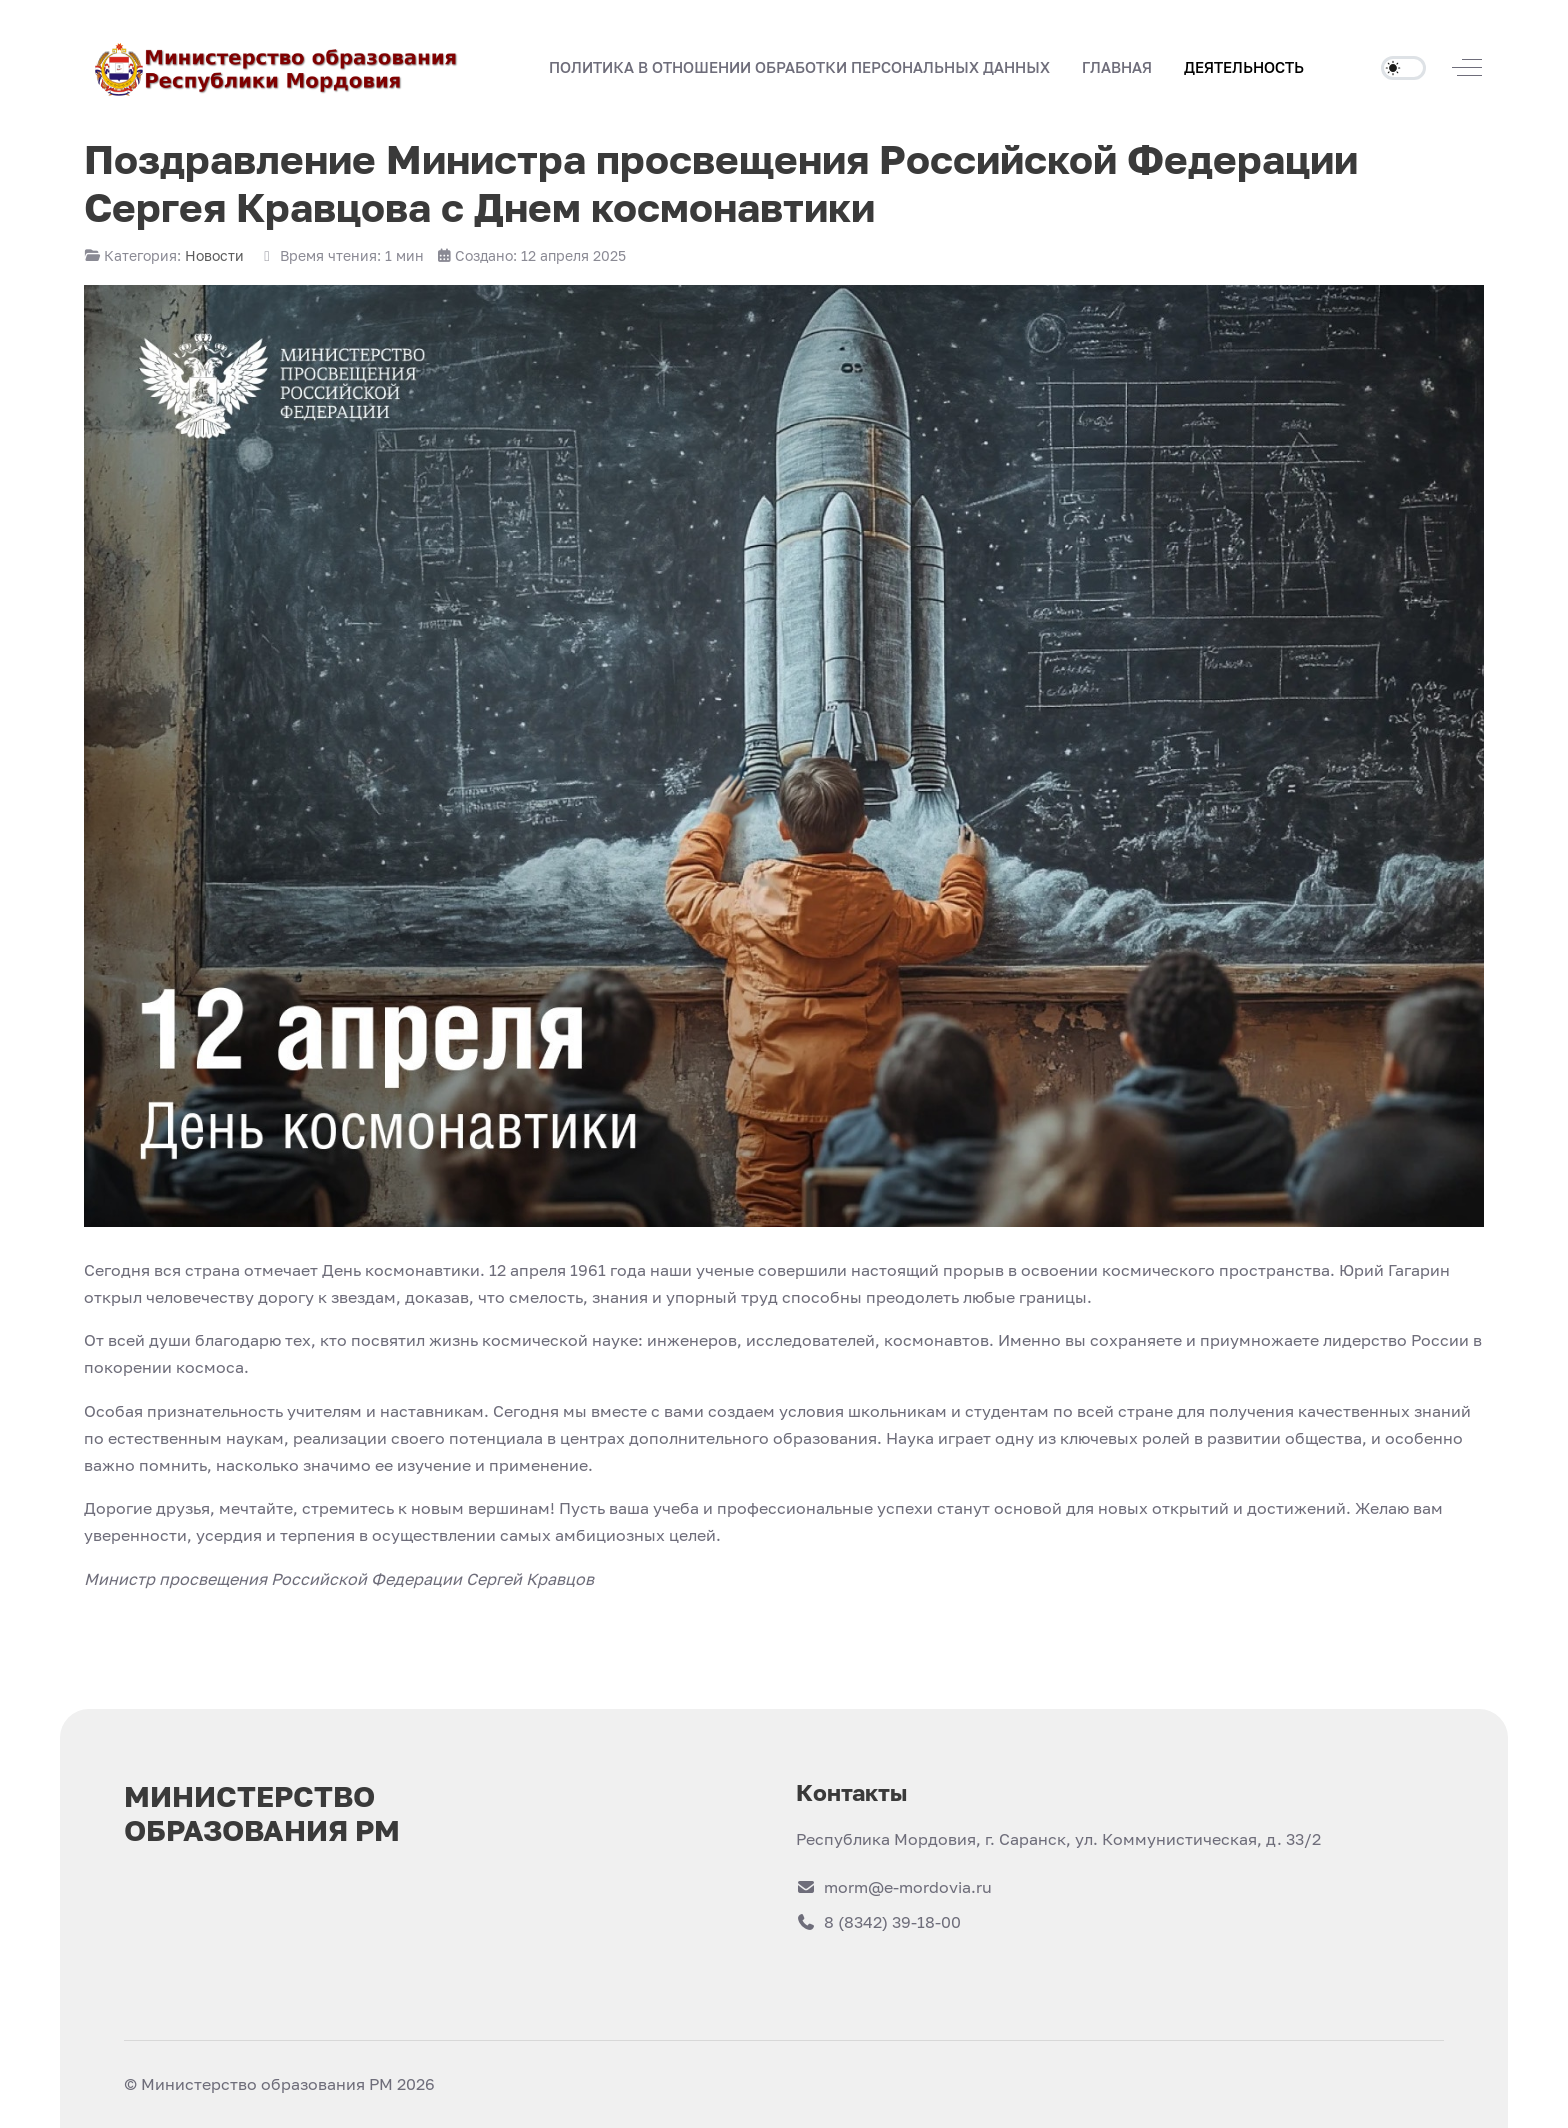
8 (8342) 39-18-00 (878, 1922)
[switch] (1403, 68)
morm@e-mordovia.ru (894, 1887)
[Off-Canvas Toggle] (1467, 67)
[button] (1117, 68)
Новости (214, 255)
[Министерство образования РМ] (278, 67)
